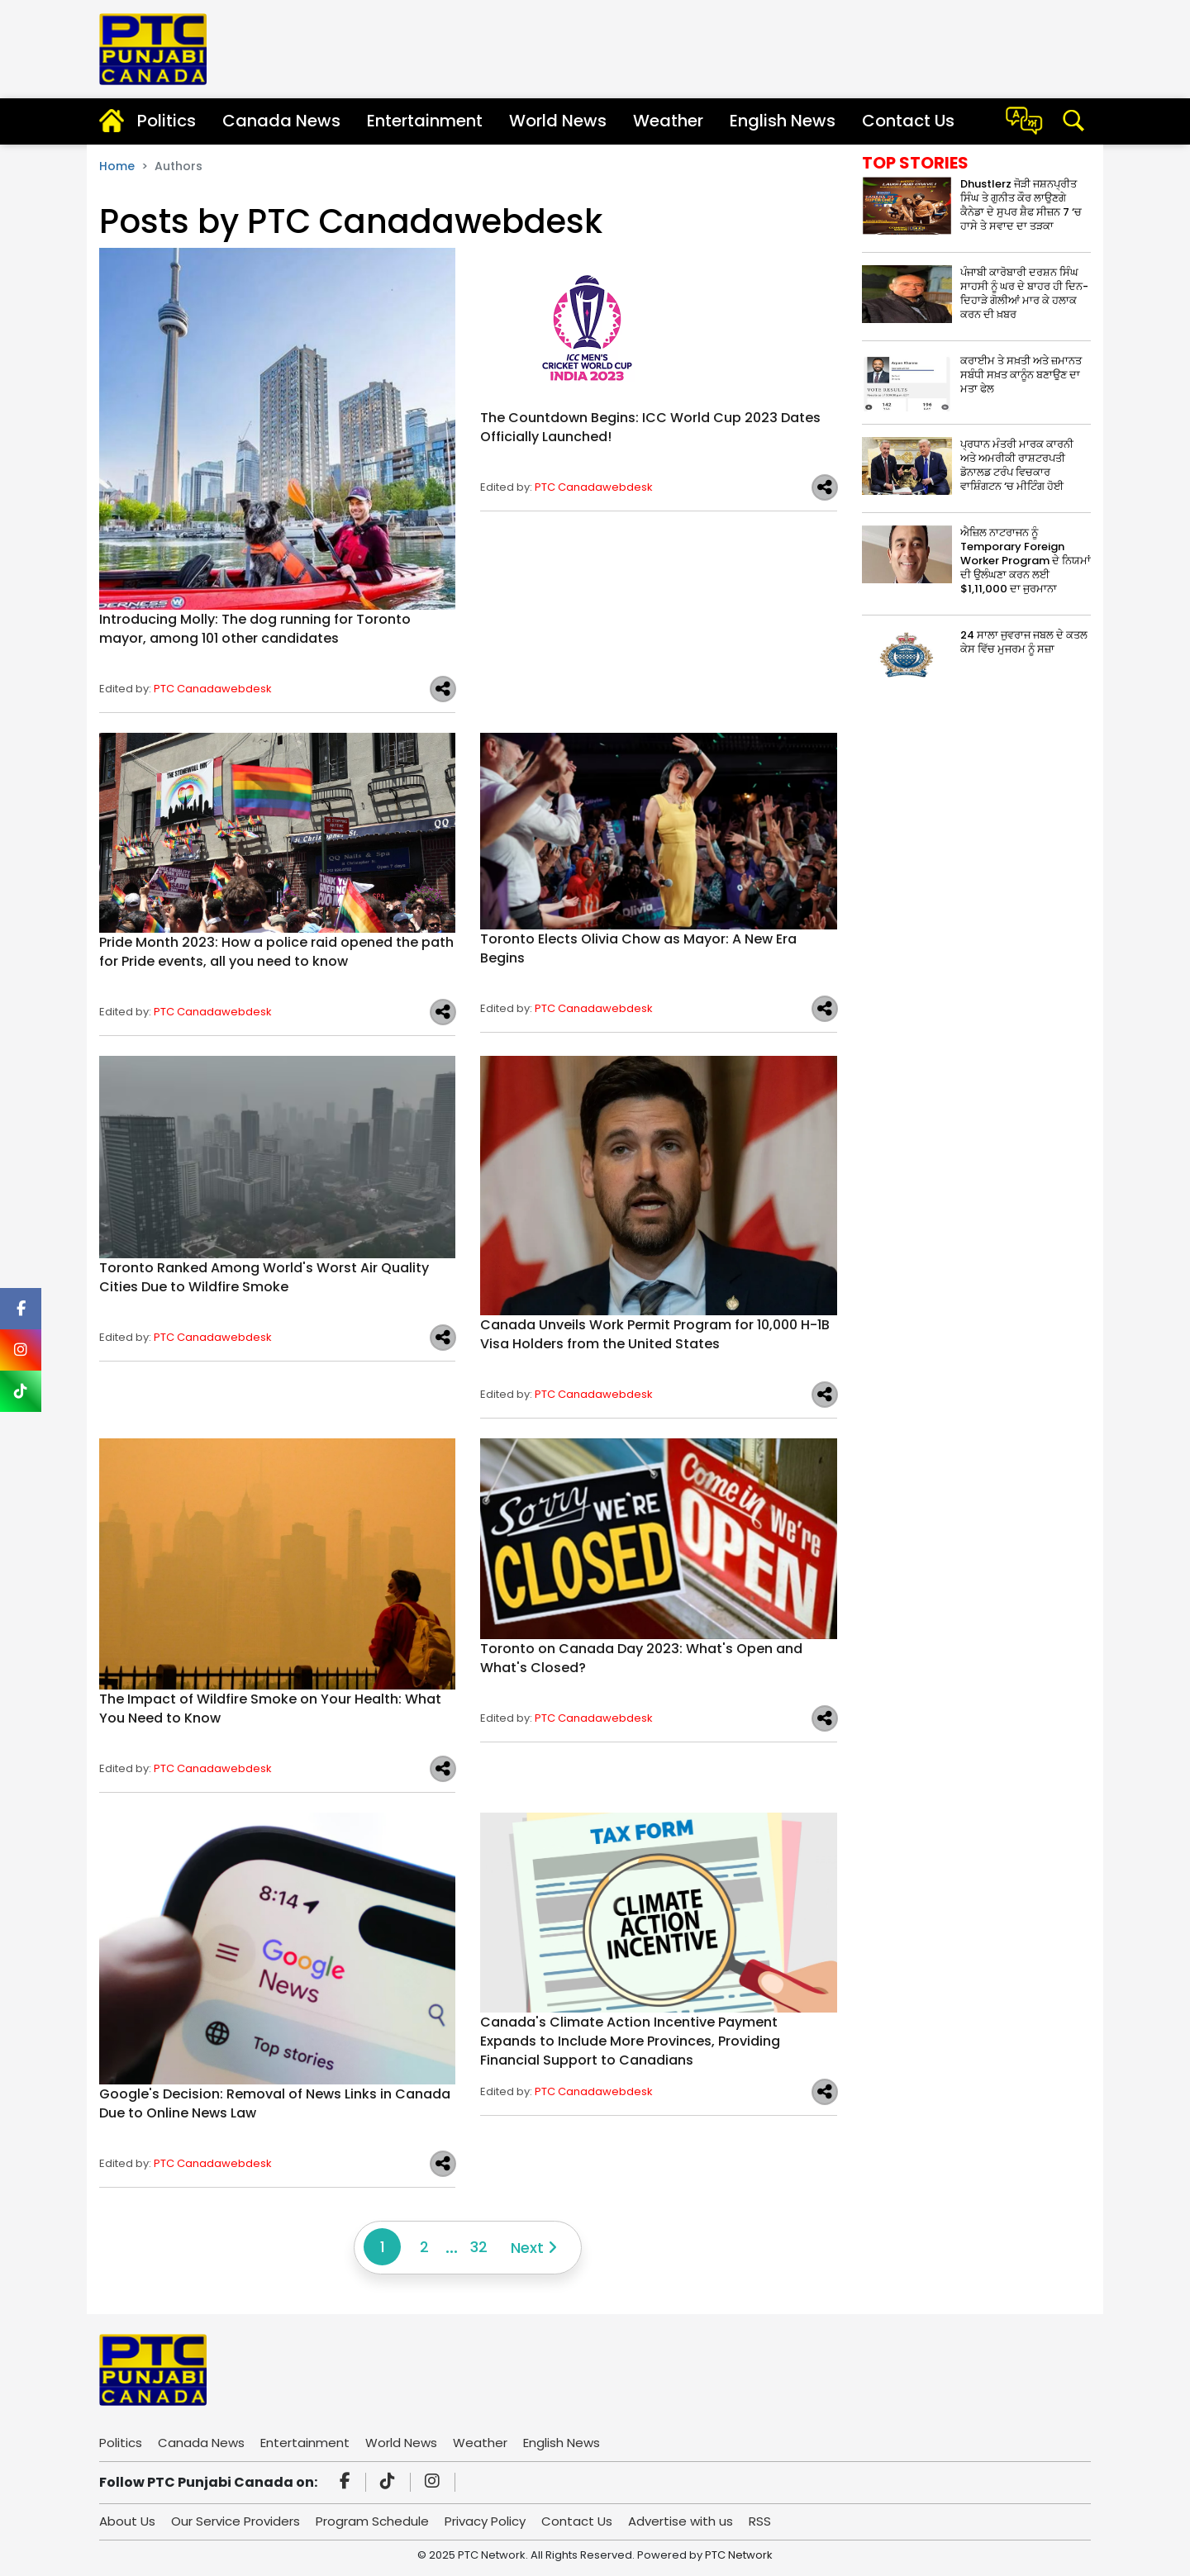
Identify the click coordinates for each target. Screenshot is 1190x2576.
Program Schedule (372, 2521)
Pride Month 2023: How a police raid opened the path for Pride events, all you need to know (276, 952)
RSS (760, 2521)
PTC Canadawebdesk (213, 688)
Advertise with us (680, 2521)
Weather (668, 120)
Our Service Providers (235, 2521)
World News (558, 120)
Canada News (281, 120)
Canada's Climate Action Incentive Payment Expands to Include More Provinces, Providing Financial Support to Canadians (630, 2041)
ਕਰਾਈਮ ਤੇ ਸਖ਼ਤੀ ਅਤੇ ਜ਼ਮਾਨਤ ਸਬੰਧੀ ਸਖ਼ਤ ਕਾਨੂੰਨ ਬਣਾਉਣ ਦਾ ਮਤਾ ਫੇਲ (1021, 375)
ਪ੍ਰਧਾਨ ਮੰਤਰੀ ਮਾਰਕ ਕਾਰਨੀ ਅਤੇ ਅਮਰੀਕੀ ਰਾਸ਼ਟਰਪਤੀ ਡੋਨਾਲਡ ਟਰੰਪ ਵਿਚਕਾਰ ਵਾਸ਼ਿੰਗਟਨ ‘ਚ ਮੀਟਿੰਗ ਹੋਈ (1016, 465)
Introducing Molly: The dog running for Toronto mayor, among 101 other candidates (255, 629)
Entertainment (425, 120)
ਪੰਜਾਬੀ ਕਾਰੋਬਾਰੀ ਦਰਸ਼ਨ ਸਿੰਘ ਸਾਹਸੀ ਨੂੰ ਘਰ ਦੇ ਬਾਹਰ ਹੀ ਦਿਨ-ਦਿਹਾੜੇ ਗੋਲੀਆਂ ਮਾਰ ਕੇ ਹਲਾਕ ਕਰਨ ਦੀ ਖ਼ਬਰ (1024, 293)
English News (782, 120)
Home (117, 166)
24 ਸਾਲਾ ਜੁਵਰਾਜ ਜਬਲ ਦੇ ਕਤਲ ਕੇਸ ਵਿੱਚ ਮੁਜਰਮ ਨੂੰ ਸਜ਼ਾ (1024, 642)
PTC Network (739, 2555)
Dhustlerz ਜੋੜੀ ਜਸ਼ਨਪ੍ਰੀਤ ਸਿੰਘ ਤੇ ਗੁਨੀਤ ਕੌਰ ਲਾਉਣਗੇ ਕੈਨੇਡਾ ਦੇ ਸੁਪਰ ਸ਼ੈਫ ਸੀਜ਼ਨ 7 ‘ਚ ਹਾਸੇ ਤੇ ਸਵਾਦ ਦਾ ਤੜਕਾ (1021, 205)
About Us (127, 2521)
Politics (166, 120)
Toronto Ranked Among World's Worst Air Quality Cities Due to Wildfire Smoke (264, 1277)
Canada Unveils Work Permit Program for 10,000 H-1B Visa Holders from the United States (655, 1334)
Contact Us (908, 120)
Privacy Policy (485, 2521)
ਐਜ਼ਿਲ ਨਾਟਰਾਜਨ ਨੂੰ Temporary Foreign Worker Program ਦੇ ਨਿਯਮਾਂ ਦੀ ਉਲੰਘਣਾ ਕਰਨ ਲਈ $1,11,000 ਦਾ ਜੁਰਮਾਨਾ (1025, 560)
